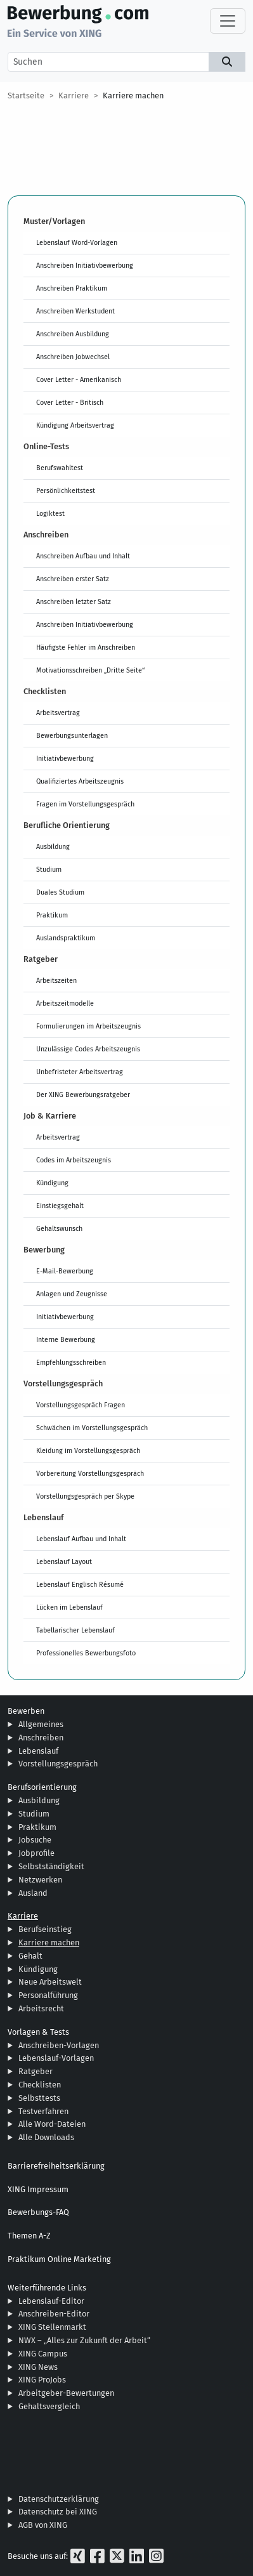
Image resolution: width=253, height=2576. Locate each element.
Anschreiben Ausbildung (72, 334)
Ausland (33, 1893)
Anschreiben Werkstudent (75, 311)
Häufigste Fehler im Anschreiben (85, 647)
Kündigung (52, 1183)
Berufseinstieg (45, 1929)
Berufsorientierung (42, 1787)
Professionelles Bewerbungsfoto (86, 1653)
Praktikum (52, 915)
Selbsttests (39, 2098)
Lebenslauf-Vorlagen (56, 2058)
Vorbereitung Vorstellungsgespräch (90, 1473)
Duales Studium (60, 892)
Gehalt (30, 1956)
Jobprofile (36, 1853)
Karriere (73, 95)
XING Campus (42, 2354)
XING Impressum (38, 2189)
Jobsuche (34, 1840)
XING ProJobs (42, 2380)
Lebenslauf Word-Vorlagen (76, 242)
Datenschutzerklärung (58, 2499)
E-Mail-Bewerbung (64, 1271)
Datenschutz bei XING (57, 2512)
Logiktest (50, 513)
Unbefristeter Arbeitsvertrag (79, 1072)
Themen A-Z (29, 2236)
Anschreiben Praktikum (71, 288)
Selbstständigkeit (51, 1866)
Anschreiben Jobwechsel (73, 357)
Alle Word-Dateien (52, 2124)
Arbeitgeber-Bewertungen (66, 2393)
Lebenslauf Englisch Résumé (80, 1584)
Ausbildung (53, 846)
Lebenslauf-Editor (51, 2301)
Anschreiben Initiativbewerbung (84, 265)
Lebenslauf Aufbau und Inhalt (81, 1539)
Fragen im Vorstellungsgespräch (85, 804)
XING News (38, 2367)
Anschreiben (40, 1738)
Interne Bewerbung (65, 1339)
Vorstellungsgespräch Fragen (80, 1405)
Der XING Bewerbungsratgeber (83, 1094)
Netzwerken (40, 1880)
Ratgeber (35, 2071)
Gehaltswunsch (59, 1228)
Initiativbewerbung (65, 758)
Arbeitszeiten (56, 980)
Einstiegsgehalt (60, 1205)
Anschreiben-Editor (53, 2314)
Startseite (26, 95)
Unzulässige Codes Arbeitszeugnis (88, 1049)
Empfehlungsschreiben (71, 1362)
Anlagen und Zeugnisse (71, 1294)
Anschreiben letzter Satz (73, 601)
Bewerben (26, 1711)
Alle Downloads (46, 2137)
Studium (49, 869)
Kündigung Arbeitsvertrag (75, 425)
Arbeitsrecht (41, 2008)
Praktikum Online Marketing (59, 2259)
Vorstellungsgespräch (58, 1764)
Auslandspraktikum (65, 938)
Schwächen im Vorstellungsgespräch (92, 1428)
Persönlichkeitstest (65, 490)
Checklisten (39, 2085)
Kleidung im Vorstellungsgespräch (88, 1450)
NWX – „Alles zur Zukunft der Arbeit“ (84, 2340)
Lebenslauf (38, 1751)
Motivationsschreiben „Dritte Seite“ (90, 670)
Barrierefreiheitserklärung (56, 2166)
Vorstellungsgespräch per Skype (85, 1496)
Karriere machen (133, 95)
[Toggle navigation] (227, 21)
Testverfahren (43, 2111)
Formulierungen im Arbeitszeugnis (88, 1026)
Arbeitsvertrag (58, 712)
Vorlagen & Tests (38, 2032)
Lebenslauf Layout (64, 1561)
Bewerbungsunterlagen (72, 735)
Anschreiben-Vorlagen (58, 2045)
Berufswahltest (59, 468)
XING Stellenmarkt (52, 2327)
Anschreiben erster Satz (72, 579)
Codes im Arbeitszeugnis (73, 1160)
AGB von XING (42, 2525)
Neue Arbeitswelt (50, 1982)
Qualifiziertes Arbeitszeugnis (80, 781)
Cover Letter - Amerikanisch (78, 379)
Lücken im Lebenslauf (69, 1607)
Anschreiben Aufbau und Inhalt (83, 556)
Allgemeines (40, 1724)
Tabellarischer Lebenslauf (75, 1630)
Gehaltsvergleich (49, 2406)
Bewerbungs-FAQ (38, 2212)
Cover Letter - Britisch (69, 402)
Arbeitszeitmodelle (65, 1003)
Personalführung (48, 1995)
